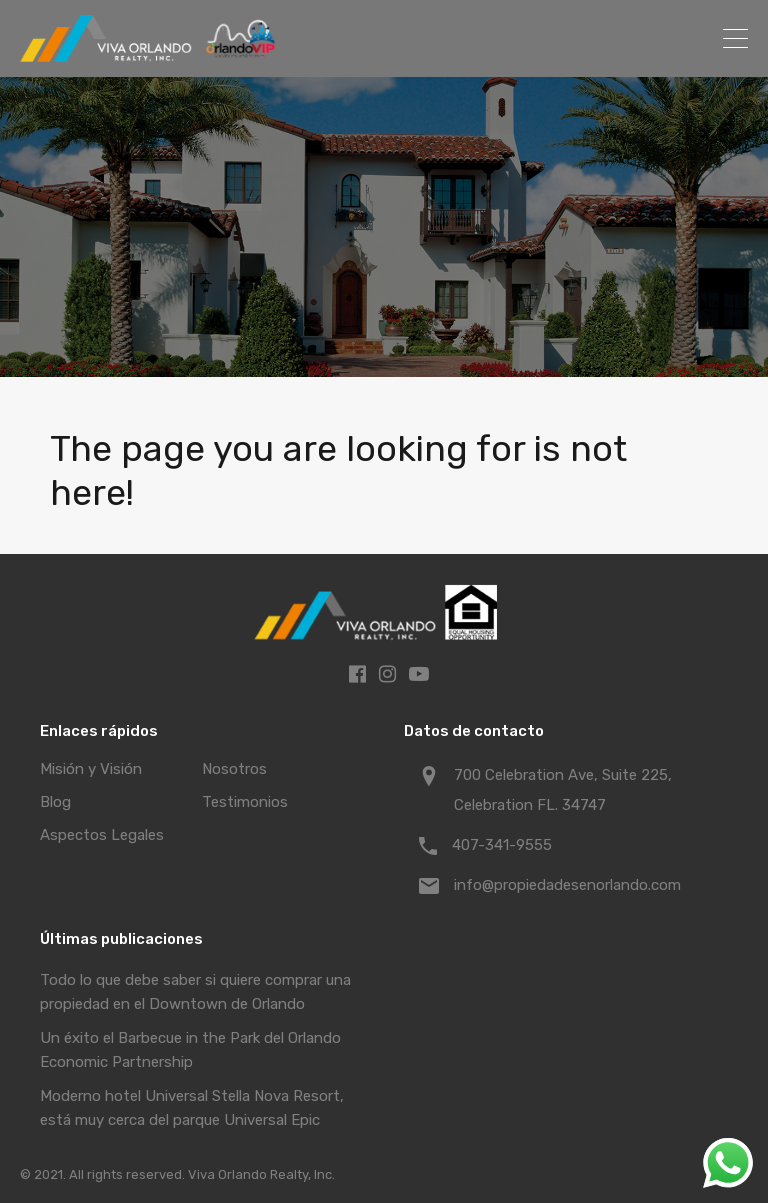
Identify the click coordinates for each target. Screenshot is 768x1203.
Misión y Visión (91, 769)
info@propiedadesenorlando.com (567, 885)
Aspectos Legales (102, 835)
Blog (55, 802)
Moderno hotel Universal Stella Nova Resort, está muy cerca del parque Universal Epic (192, 1108)
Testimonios (245, 802)
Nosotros (234, 769)
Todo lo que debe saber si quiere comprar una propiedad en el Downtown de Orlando (195, 992)
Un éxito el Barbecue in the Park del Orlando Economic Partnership (190, 1050)
